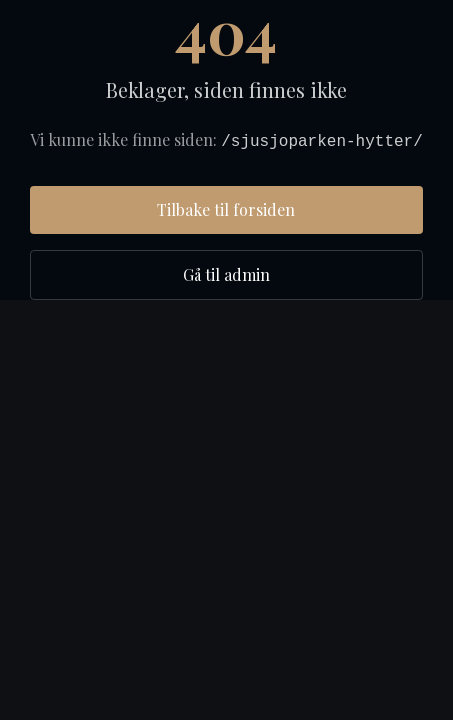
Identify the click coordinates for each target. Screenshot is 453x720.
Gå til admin (226, 274)
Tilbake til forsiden (226, 209)
